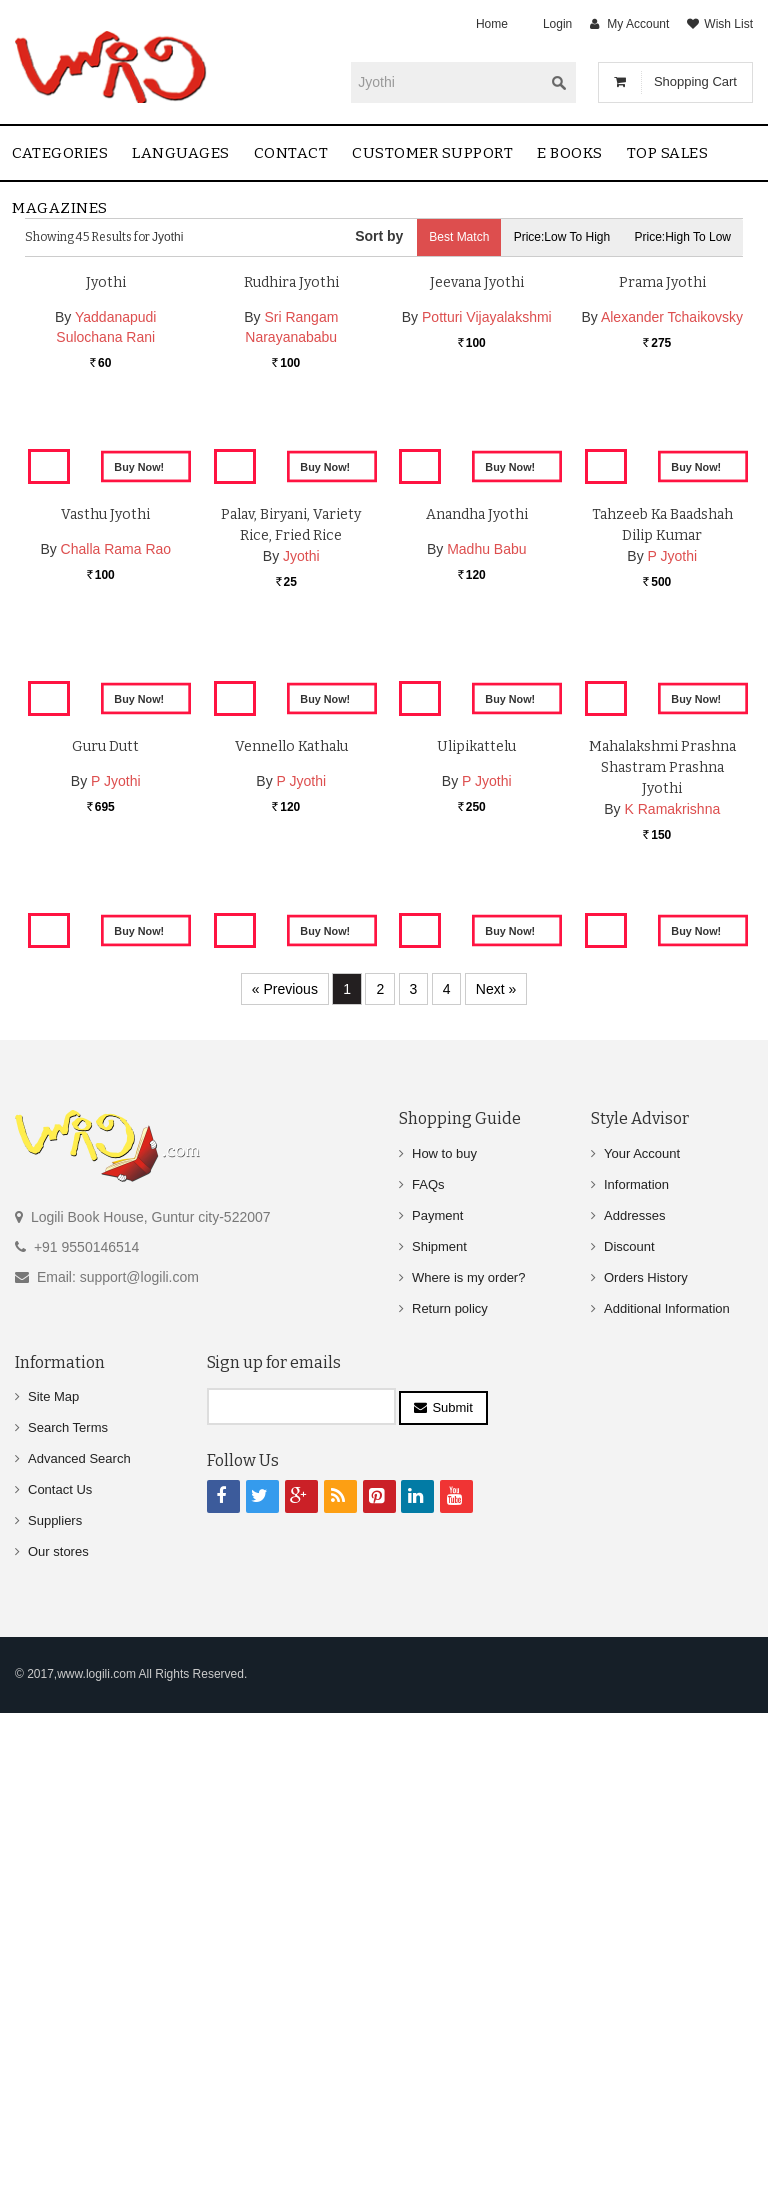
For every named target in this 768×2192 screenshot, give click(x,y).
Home (492, 24)
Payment (437, 1709)
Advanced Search (79, 1953)
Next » (496, 1484)
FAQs (428, 1678)
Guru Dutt (105, 1286)
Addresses (634, 1709)
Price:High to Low (683, 237)
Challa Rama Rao (116, 936)
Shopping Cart (695, 81)
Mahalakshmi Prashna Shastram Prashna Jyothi (662, 1307)
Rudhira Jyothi (291, 503)
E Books (570, 153)
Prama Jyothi (662, 503)
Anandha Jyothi (477, 901)
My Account (638, 24)
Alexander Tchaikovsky (672, 538)
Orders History (646, 1771)
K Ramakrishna (673, 1349)
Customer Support (432, 153)
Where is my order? (468, 1771)
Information (636, 1678)
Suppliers (55, 2015)
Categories (60, 153)
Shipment (439, 1740)
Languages (181, 153)
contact (291, 153)
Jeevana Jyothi (477, 503)
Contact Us (60, 1984)
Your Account (642, 1647)
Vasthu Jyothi (105, 901)
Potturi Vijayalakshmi (487, 538)
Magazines (60, 208)
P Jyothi (673, 943)
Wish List (728, 24)
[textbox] (447, 82)
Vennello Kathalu (291, 1286)
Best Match (459, 237)
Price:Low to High (562, 237)
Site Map (53, 1891)
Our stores (58, 2046)
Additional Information (667, 1802)
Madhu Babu (486, 936)
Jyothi (106, 503)
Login (557, 24)
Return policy (450, 1802)
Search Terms (68, 1922)
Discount (629, 1740)
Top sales (668, 153)
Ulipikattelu (476, 1286)
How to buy (444, 1647)
